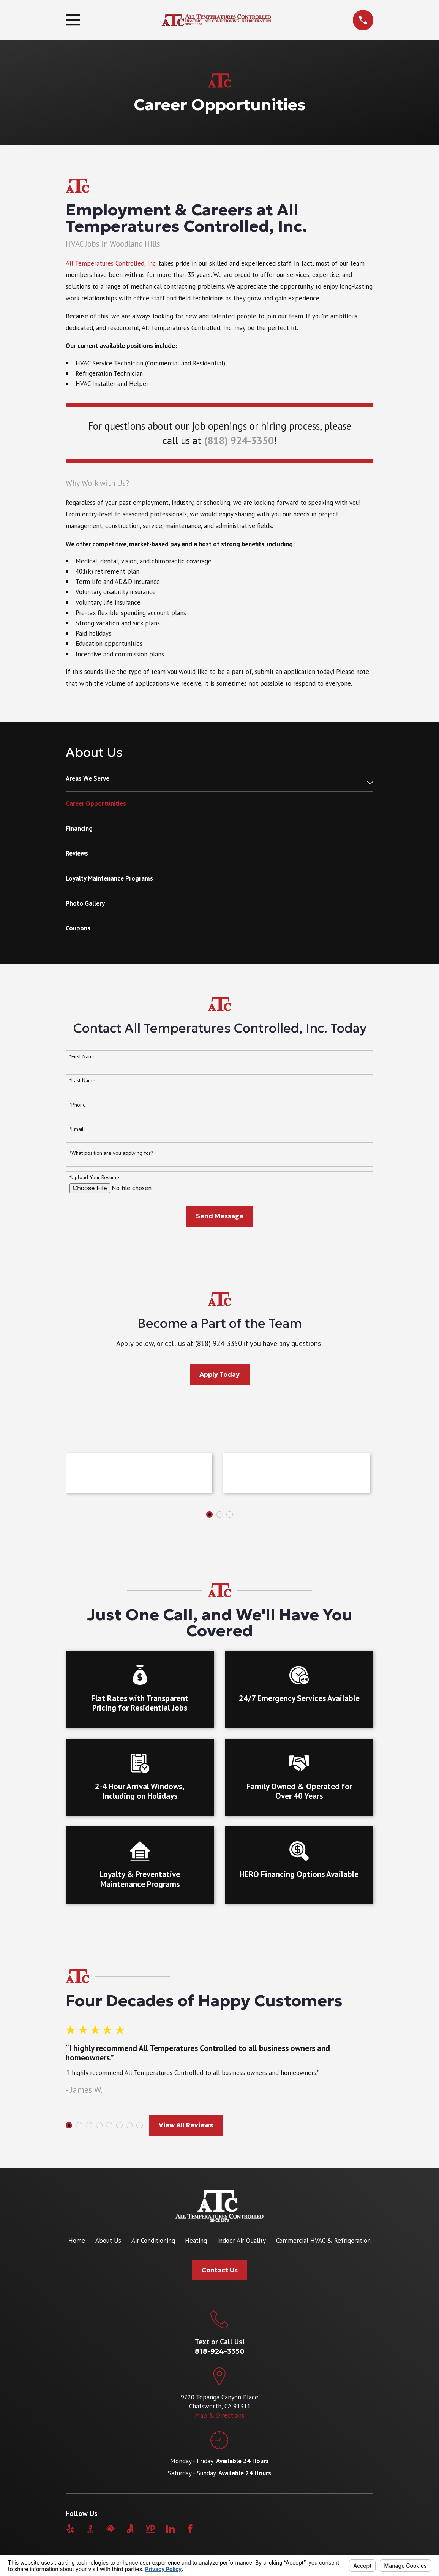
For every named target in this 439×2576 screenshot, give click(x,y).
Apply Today (219, 1374)
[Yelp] (70, 2528)
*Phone (77, 1105)
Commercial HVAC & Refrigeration (323, 2240)
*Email (76, 1129)
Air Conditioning (153, 2240)
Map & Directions (219, 2415)
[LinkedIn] (170, 2528)
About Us (108, 2240)
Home (76, 2240)
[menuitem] (214, 782)
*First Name (82, 1056)
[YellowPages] (150, 2528)
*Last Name (82, 1080)
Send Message (219, 1216)
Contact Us (220, 2270)
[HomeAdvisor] (110, 2528)
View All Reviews (186, 2125)
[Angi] (130, 2528)
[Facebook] (190, 2528)
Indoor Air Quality (241, 2240)
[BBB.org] (90, 2528)
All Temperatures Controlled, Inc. (111, 263)
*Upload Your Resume (94, 1177)
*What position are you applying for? (111, 1153)
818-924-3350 (220, 2351)
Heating (196, 2240)
